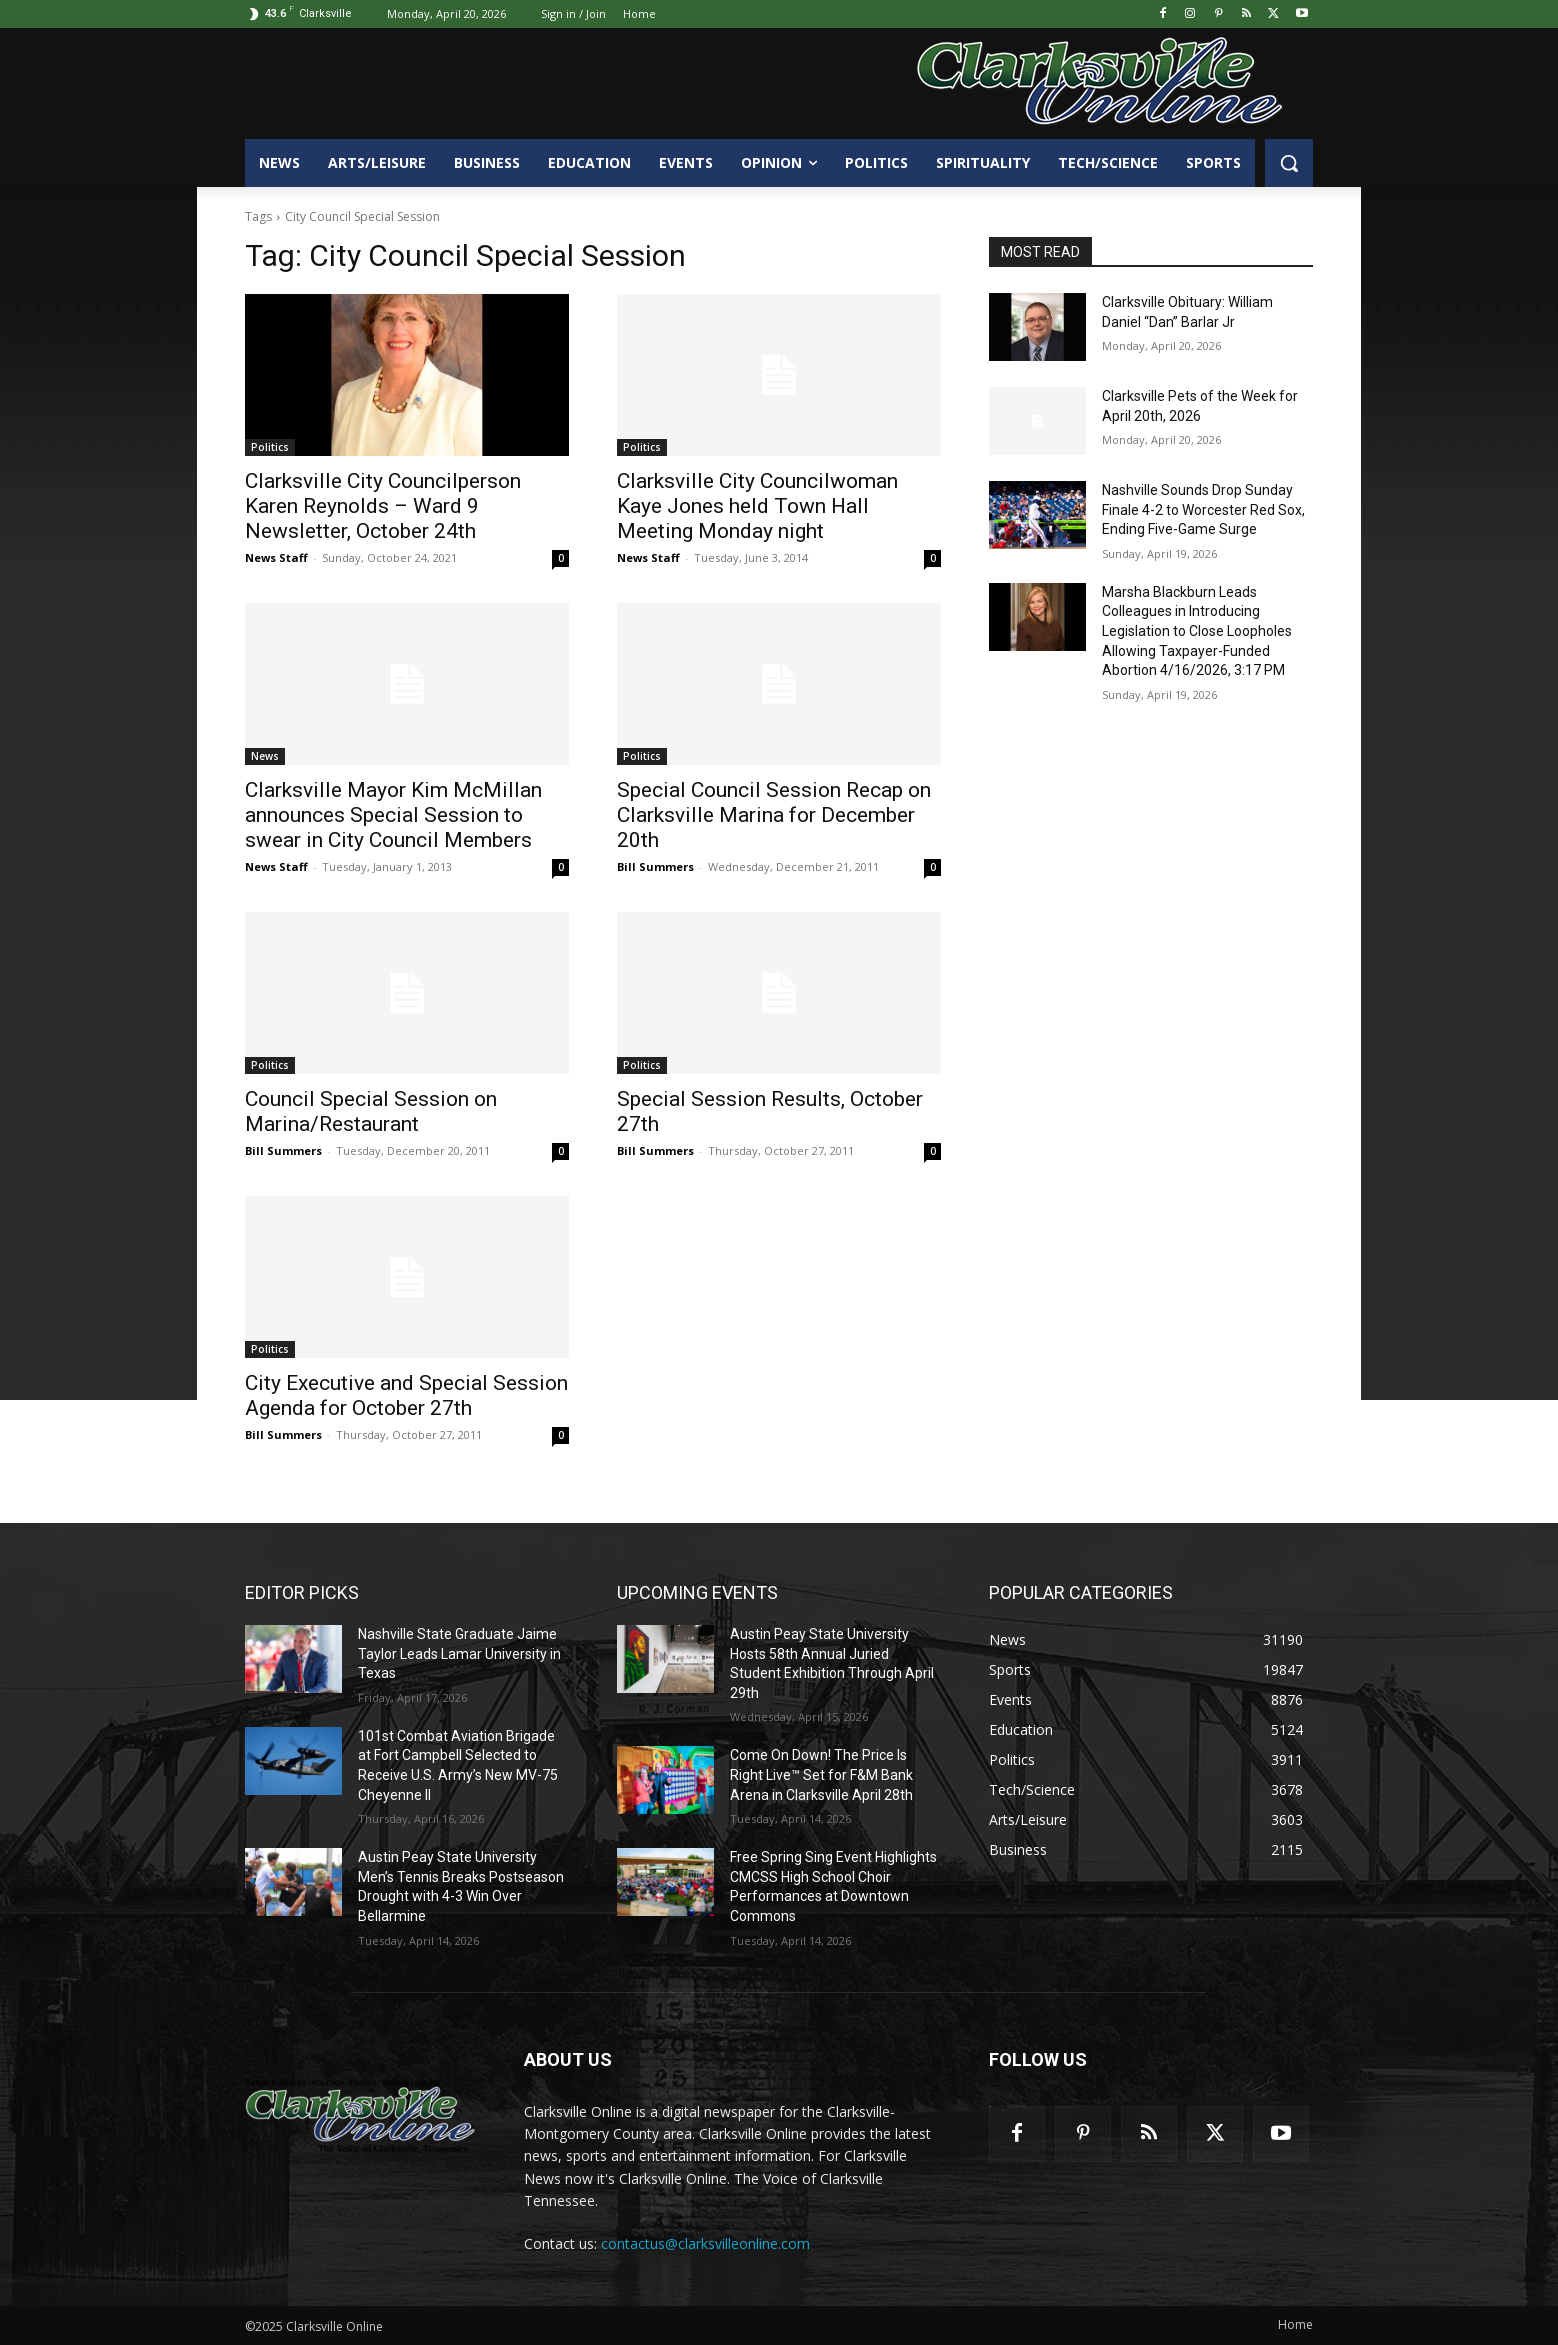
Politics (270, 447)
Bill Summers (655, 866)
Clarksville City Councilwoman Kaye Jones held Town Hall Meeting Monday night (757, 506)
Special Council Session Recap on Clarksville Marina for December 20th (774, 815)
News (265, 756)
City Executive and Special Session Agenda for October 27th (406, 1395)
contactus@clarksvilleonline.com (705, 2243)
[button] (1289, 163)
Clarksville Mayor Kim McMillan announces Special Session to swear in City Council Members (393, 815)
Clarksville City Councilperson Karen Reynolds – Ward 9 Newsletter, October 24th (383, 506)
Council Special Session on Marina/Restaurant (371, 1111)
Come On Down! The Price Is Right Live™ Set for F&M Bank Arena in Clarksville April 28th (821, 1774)
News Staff (276, 557)
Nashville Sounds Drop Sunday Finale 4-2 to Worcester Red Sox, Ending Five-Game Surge (1203, 509)
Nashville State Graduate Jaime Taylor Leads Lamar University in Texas (459, 1653)
